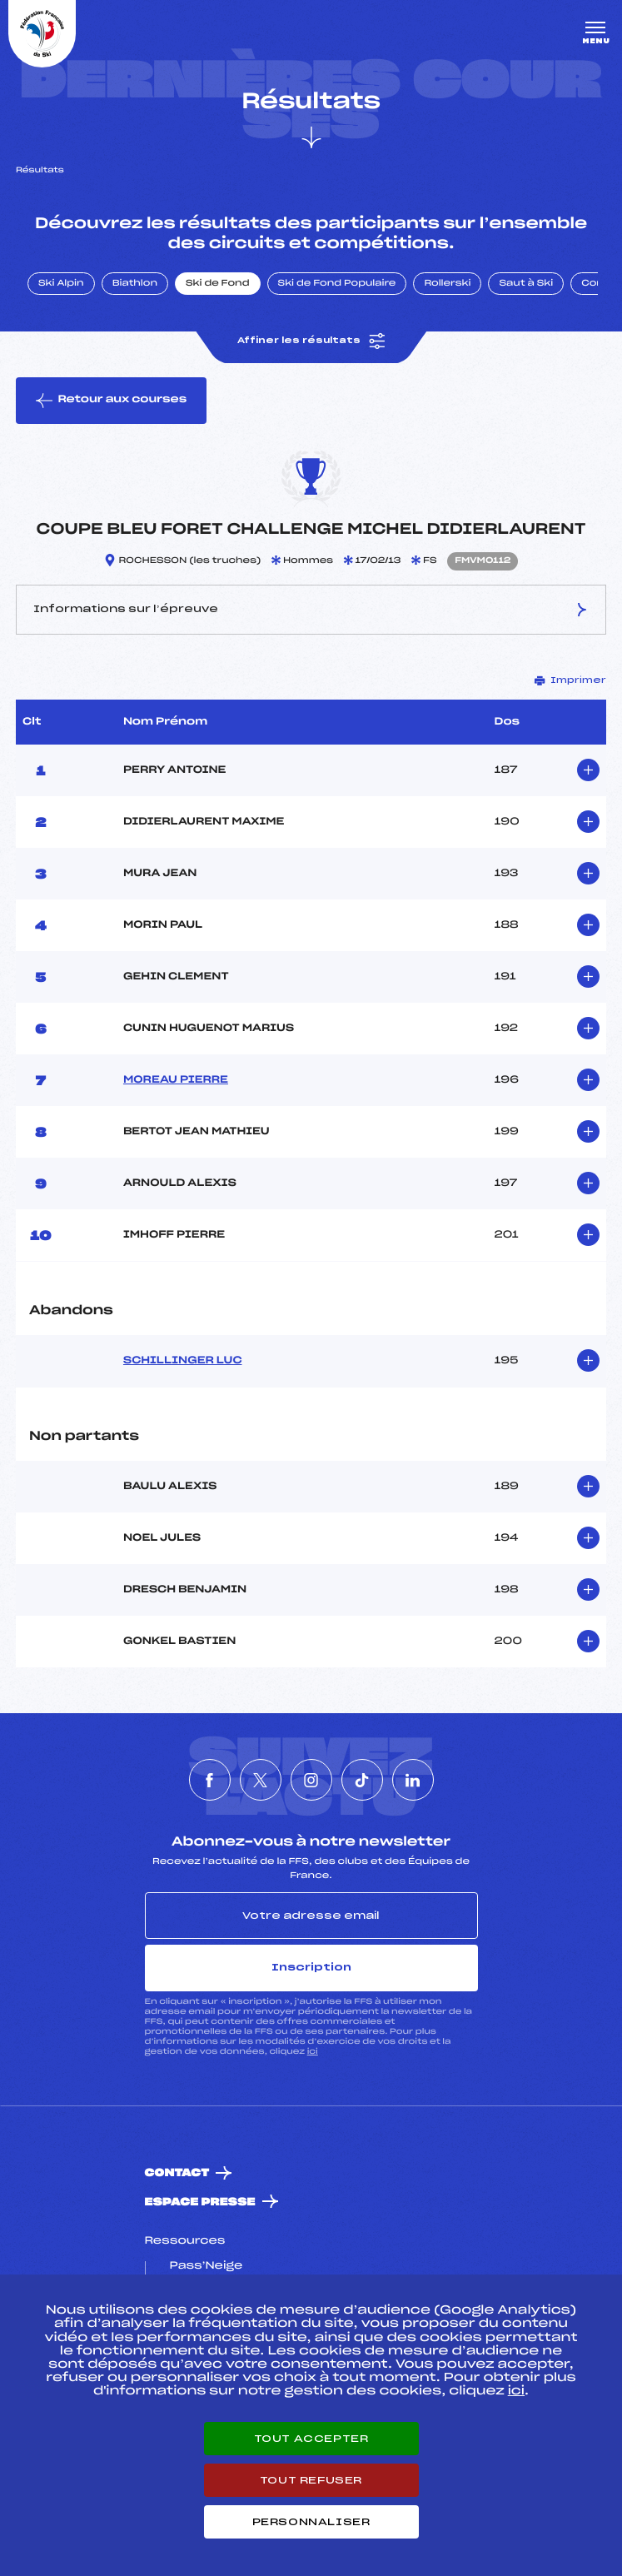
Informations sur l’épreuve (311, 609)
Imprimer (570, 680)
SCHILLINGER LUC (182, 1361)
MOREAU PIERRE (175, 1080)
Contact (177, 2173)
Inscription (311, 1967)
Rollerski (447, 284)
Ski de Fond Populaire (337, 284)
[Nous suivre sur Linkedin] (413, 1780)
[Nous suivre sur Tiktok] (362, 1780)
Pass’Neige (206, 2266)
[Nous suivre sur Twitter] (260, 1780)
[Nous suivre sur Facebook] (210, 1780)
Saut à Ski (526, 284)
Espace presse (200, 2202)
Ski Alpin (61, 284)
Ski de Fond (218, 284)
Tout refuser (311, 2480)
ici (312, 2051)
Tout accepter (311, 2439)
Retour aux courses (111, 400)
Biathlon (134, 284)
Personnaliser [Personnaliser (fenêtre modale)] (311, 2522)
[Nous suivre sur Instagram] (311, 1780)
